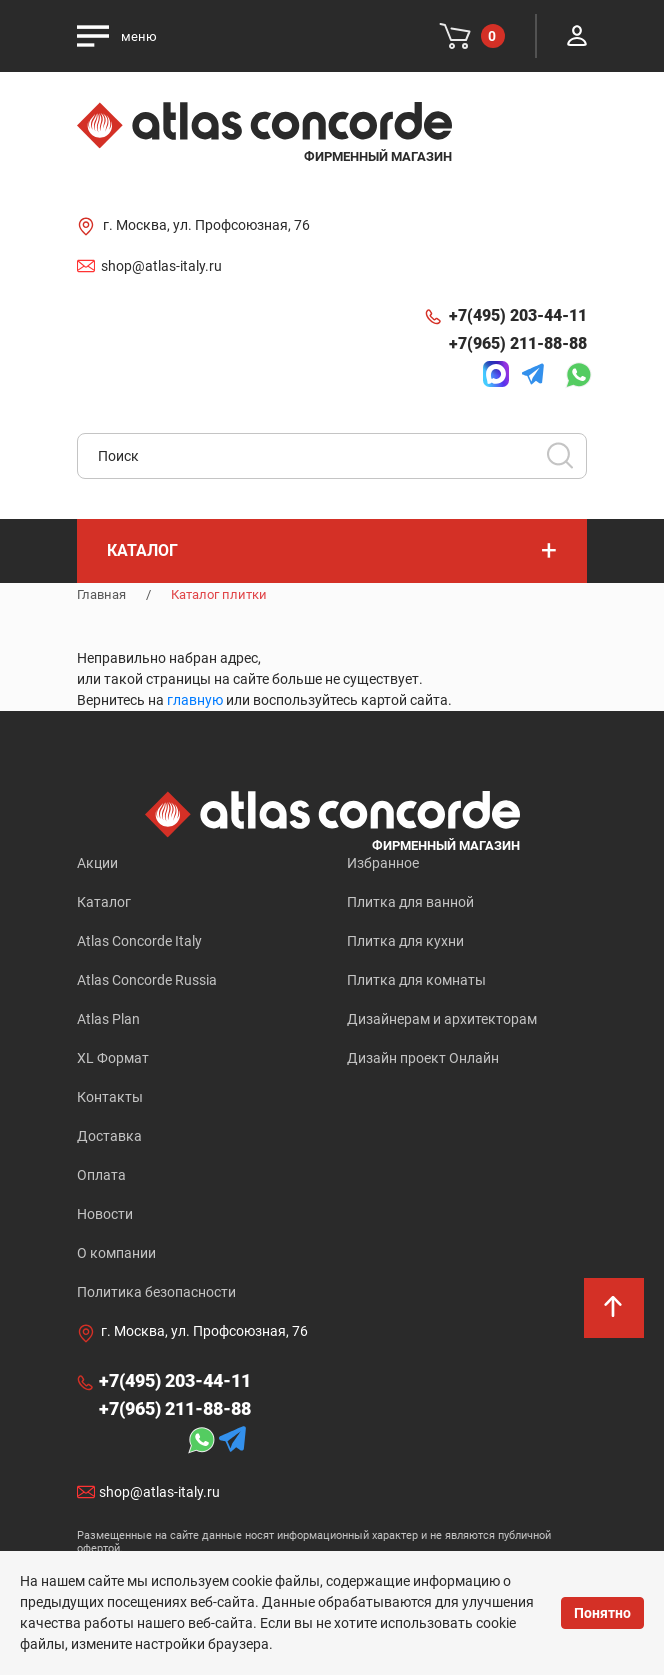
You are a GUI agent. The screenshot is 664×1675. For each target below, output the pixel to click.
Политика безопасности (156, 1292)
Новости (105, 1214)
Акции (97, 863)
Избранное (383, 863)
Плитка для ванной (410, 902)
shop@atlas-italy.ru (161, 266)
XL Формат (113, 1058)
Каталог (104, 902)
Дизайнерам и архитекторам (442, 1019)
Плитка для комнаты (416, 980)
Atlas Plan (108, 1019)
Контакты (110, 1097)
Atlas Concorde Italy (139, 941)
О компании (116, 1253)
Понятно (602, 1613)
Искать (567, 462)
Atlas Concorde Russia (147, 980)
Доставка (109, 1136)
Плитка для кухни (405, 941)
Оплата (101, 1175)
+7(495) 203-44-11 (518, 315)
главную (195, 700)
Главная (101, 594)
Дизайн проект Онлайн (423, 1058)
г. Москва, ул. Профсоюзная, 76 (206, 225)
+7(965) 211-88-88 (518, 343)
